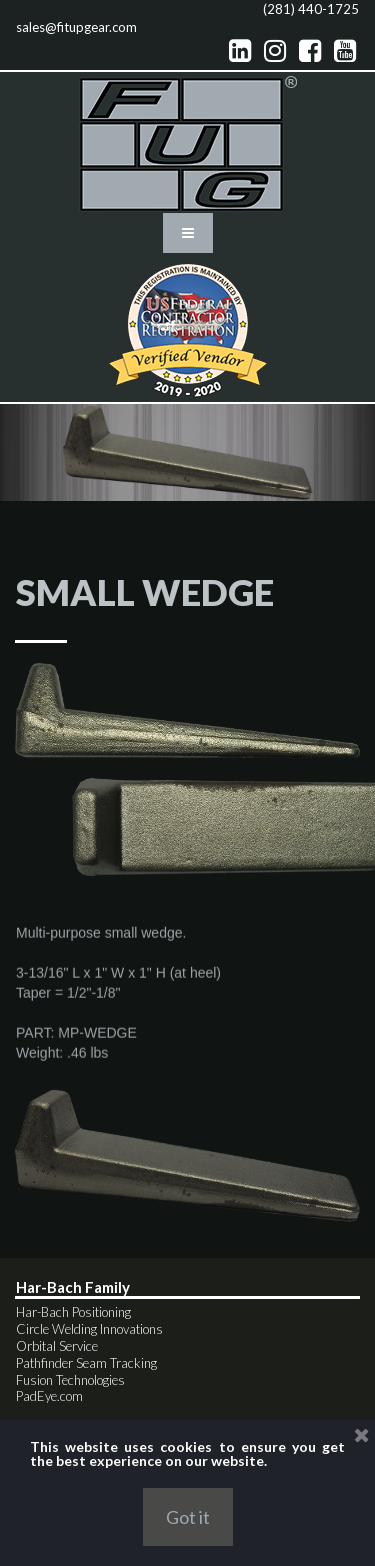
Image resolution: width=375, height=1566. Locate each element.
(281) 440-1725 (311, 9)
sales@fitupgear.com (76, 27)
